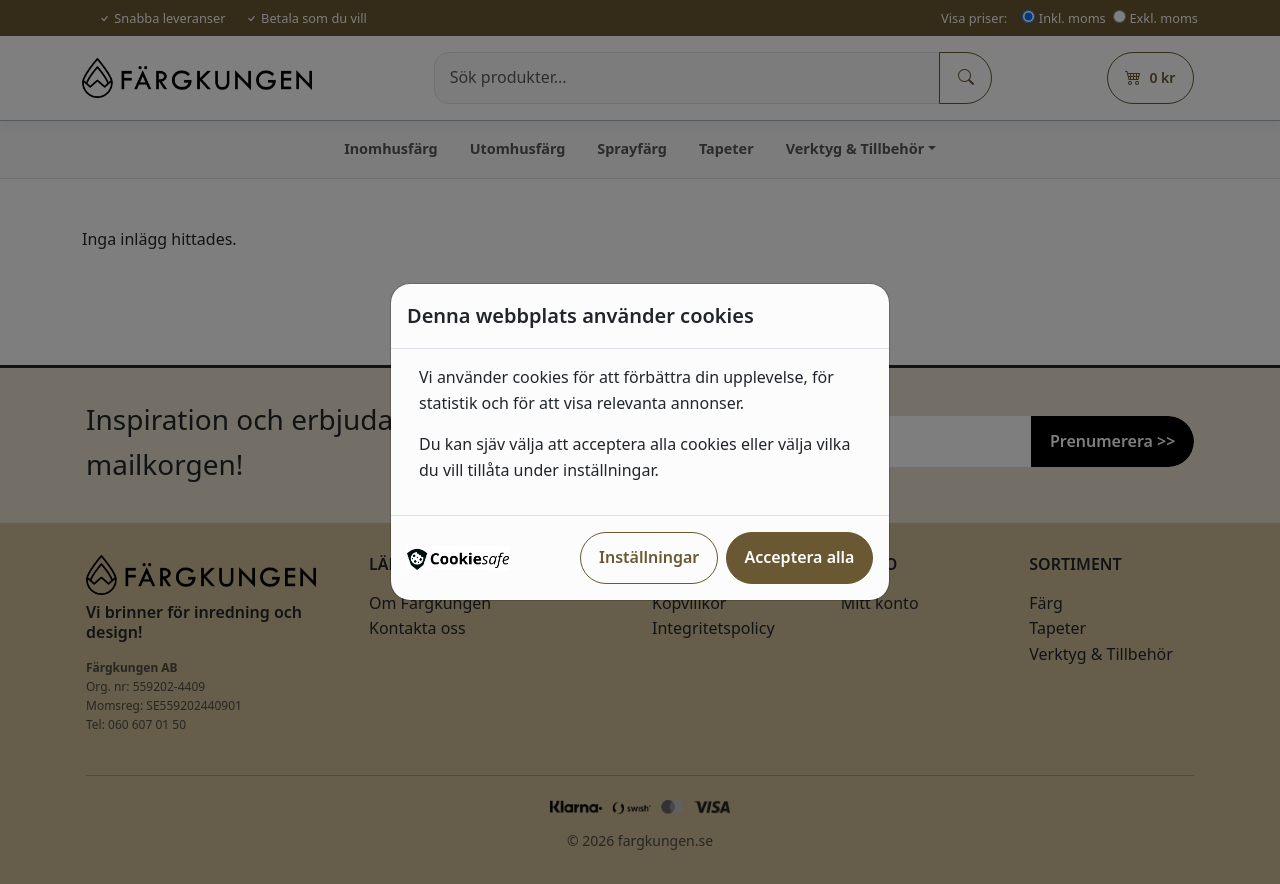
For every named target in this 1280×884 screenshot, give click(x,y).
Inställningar (649, 557)
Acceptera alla (799, 557)
